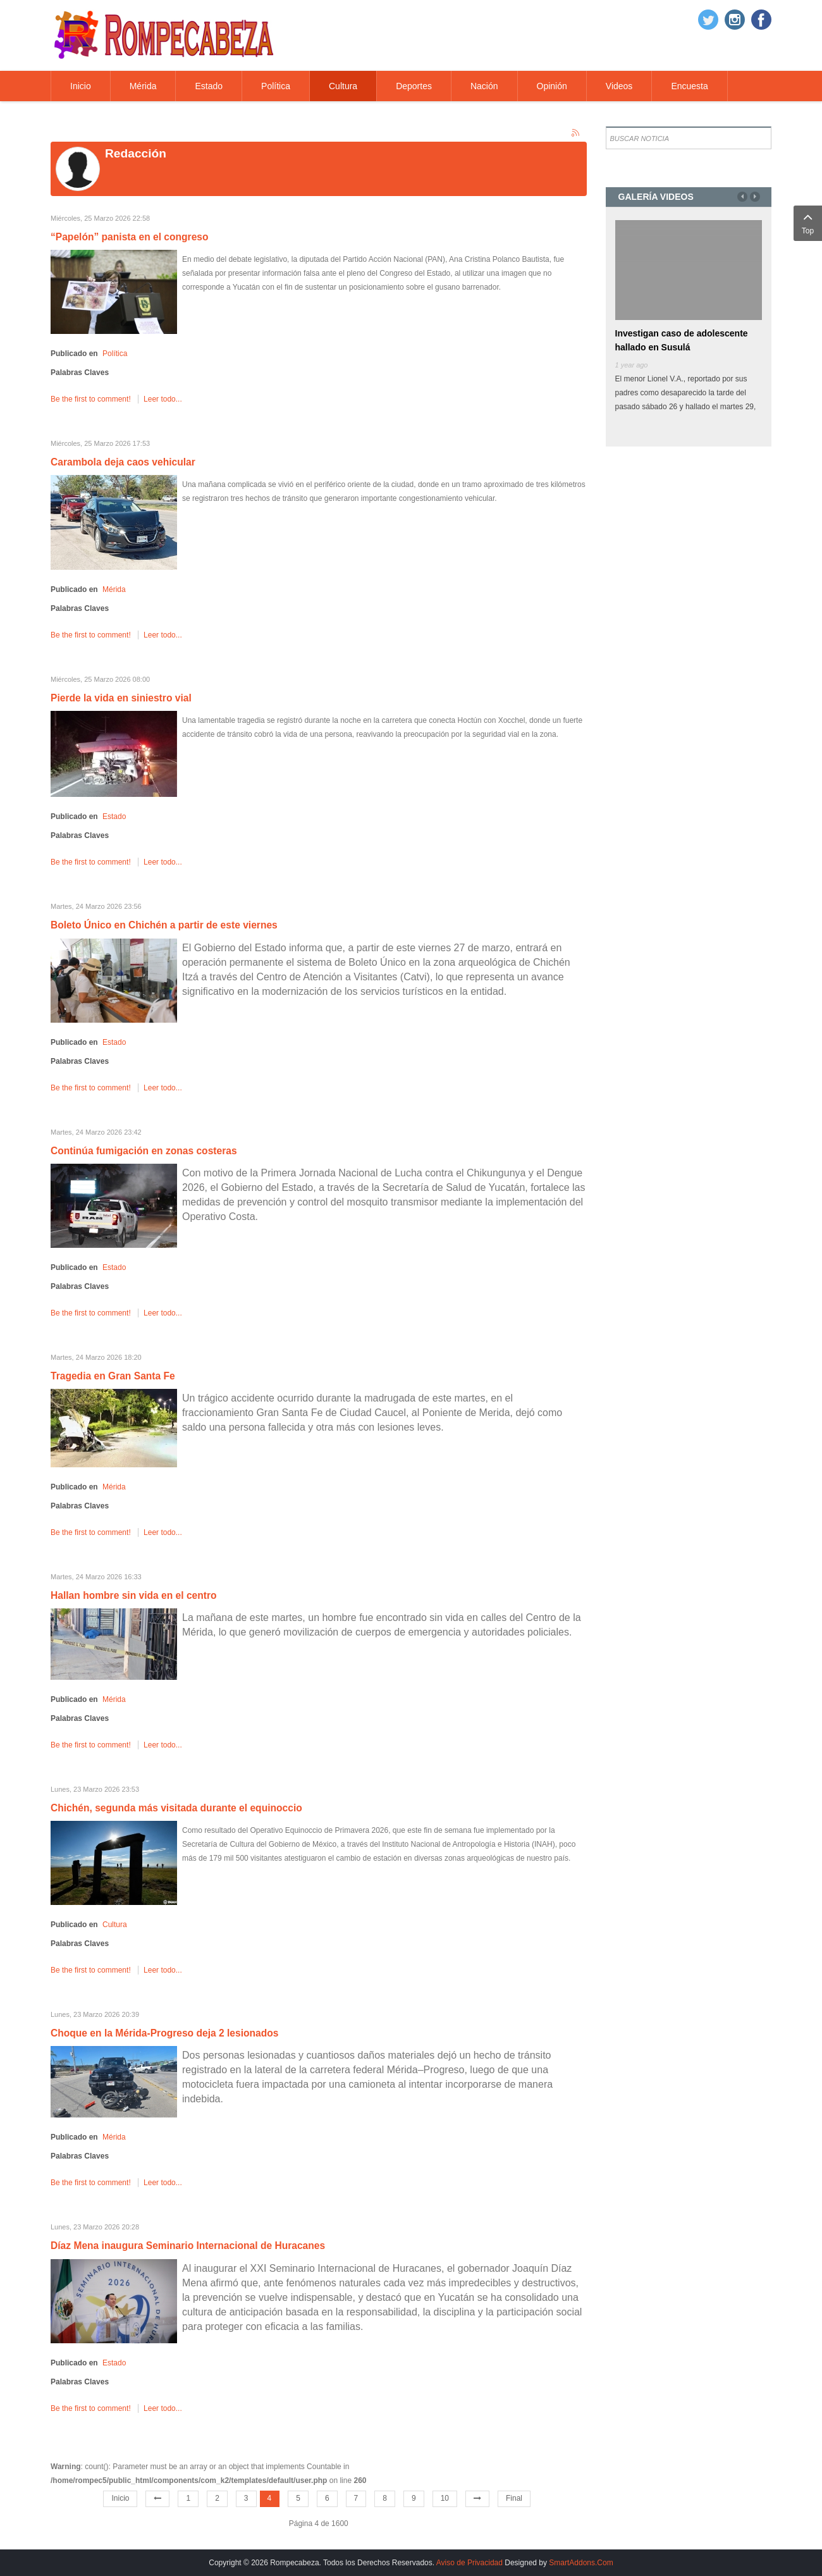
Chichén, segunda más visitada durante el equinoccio (176, 1808)
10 (445, 2498)
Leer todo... (163, 399)
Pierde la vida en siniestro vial (121, 698)
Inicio (120, 2498)
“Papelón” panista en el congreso (130, 236)
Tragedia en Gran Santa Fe (113, 1376)
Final (514, 2498)
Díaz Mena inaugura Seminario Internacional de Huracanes (188, 2245)
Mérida (114, 589)
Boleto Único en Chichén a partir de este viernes (164, 925)
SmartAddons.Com (581, 2562)
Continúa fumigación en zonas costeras (144, 1150)
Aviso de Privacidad (469, 2562)
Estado (114, 816)
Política (114, 353)
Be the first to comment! (92, 399)
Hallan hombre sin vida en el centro (134, 1595)
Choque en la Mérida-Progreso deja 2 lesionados (164, 2033)
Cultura (114, 1924)
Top (808, 222)
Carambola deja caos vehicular (123, 462)
